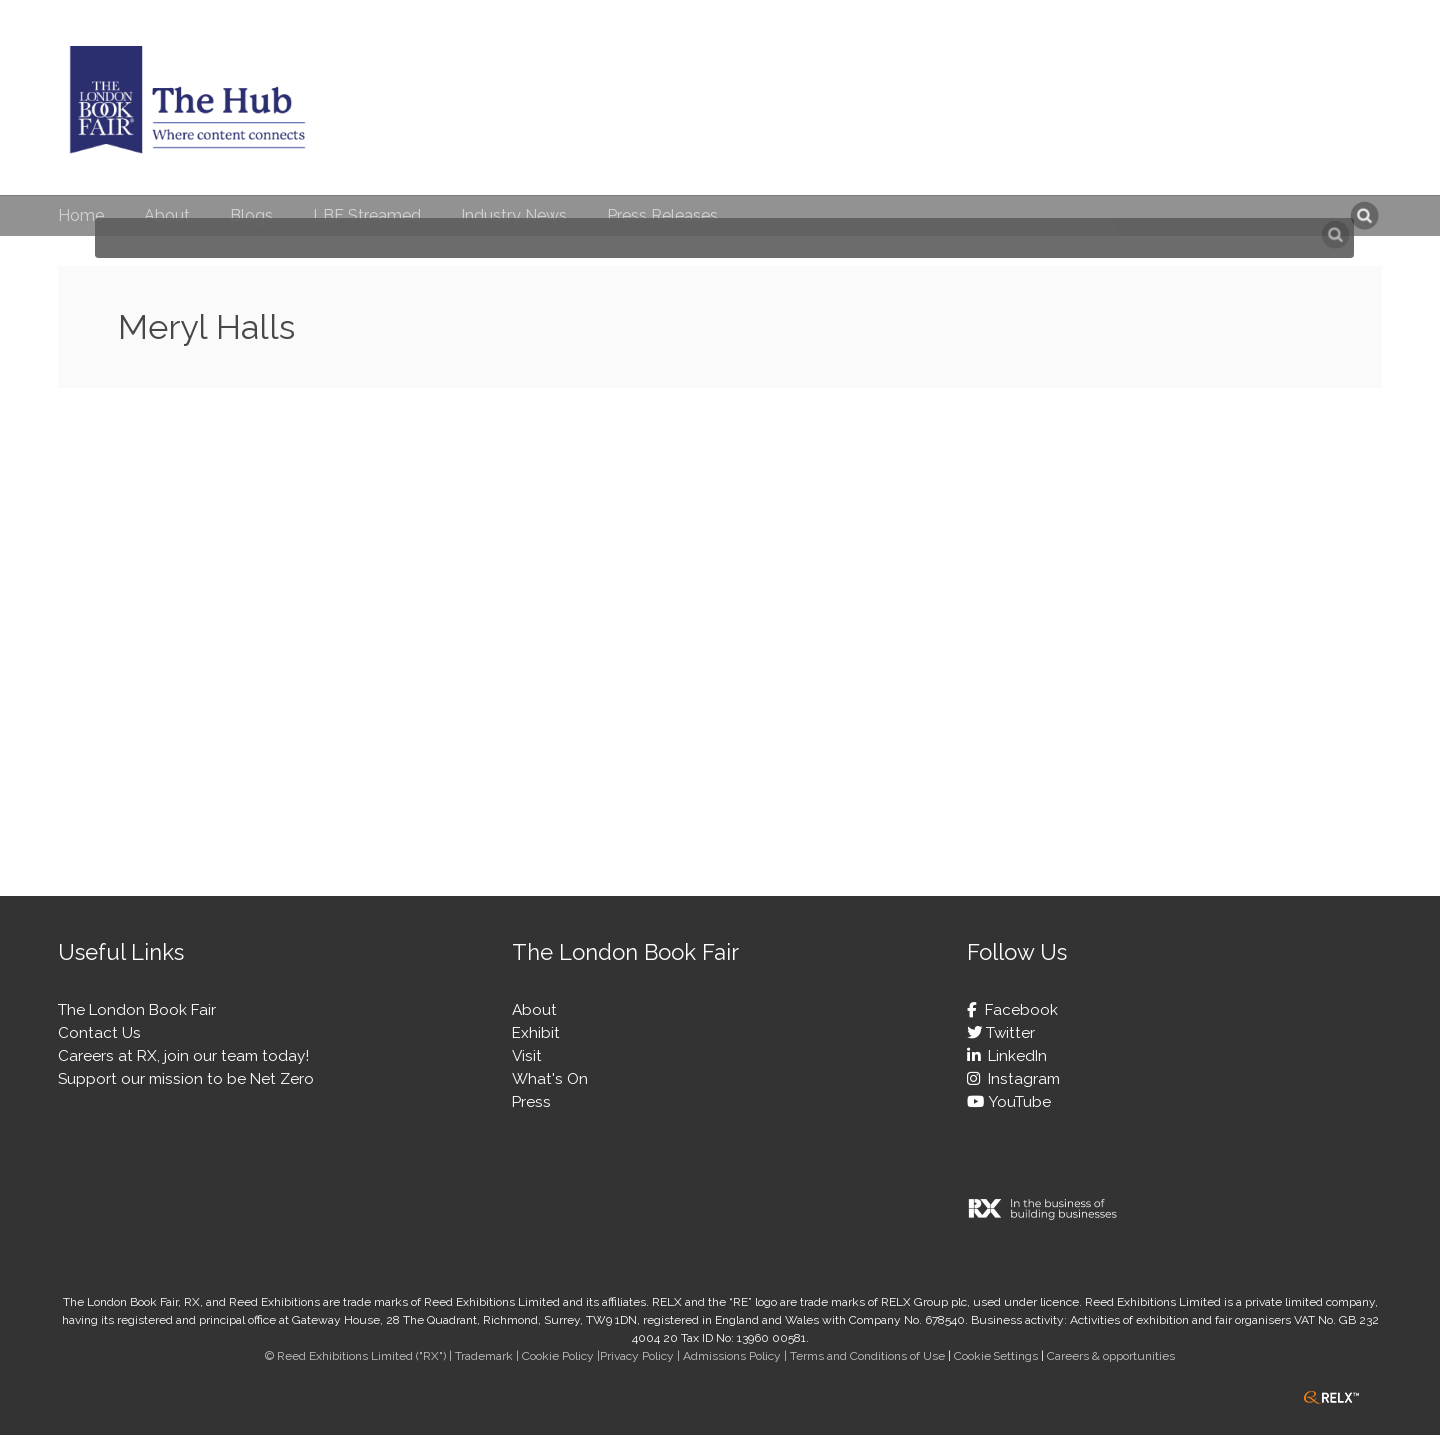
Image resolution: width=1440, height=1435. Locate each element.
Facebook (1017, 1010)
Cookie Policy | (561, 1356)
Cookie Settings (996, 1356)
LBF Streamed (367, 215)
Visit (527, 1056)
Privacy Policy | (641, 1356)
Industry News (514, 215)
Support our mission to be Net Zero (186, 1079)
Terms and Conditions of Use (867, 1356)
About (167, 215)
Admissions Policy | (736, 1356)
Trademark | (488, 1356)
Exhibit (536, 1033)
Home (81, 215)
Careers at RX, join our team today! (183, 1056)
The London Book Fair (137, 1010)
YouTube (1017, 1102)
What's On (550, 1079)
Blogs (251, 215)
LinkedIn (1013, 1056)
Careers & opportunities (1111, 1356)
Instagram (1020, 1079)
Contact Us (99, 1033)
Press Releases (662, 215)
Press (531, 1102)
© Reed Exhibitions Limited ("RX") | (360, 1356)
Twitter (1008, 1033)
